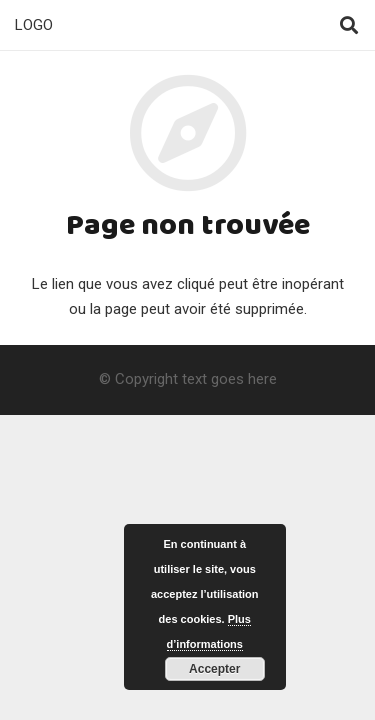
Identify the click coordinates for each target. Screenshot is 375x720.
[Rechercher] (349, 25)
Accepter (214, 669)
